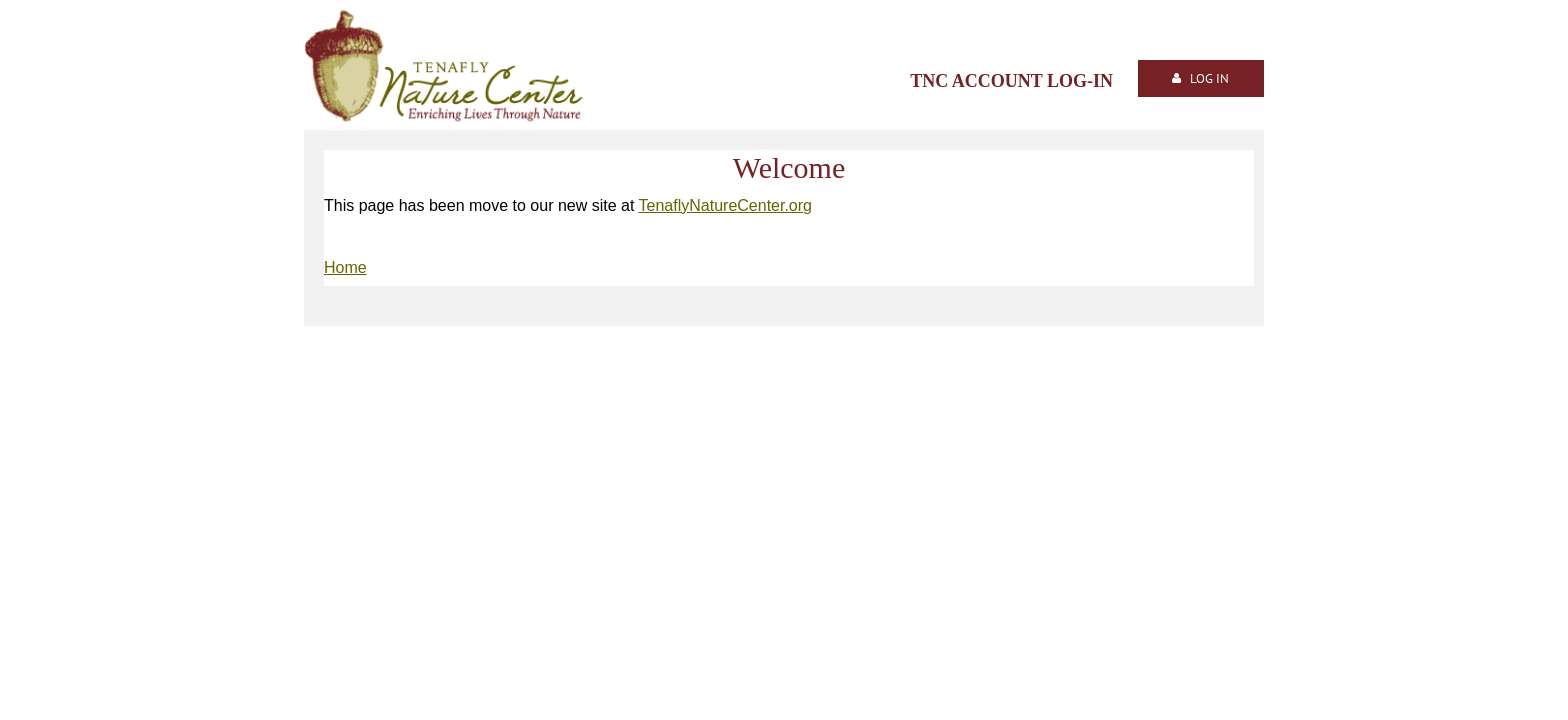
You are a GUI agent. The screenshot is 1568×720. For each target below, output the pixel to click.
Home (345, 267)
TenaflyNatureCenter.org (725, 205)
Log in (1209, 78)
